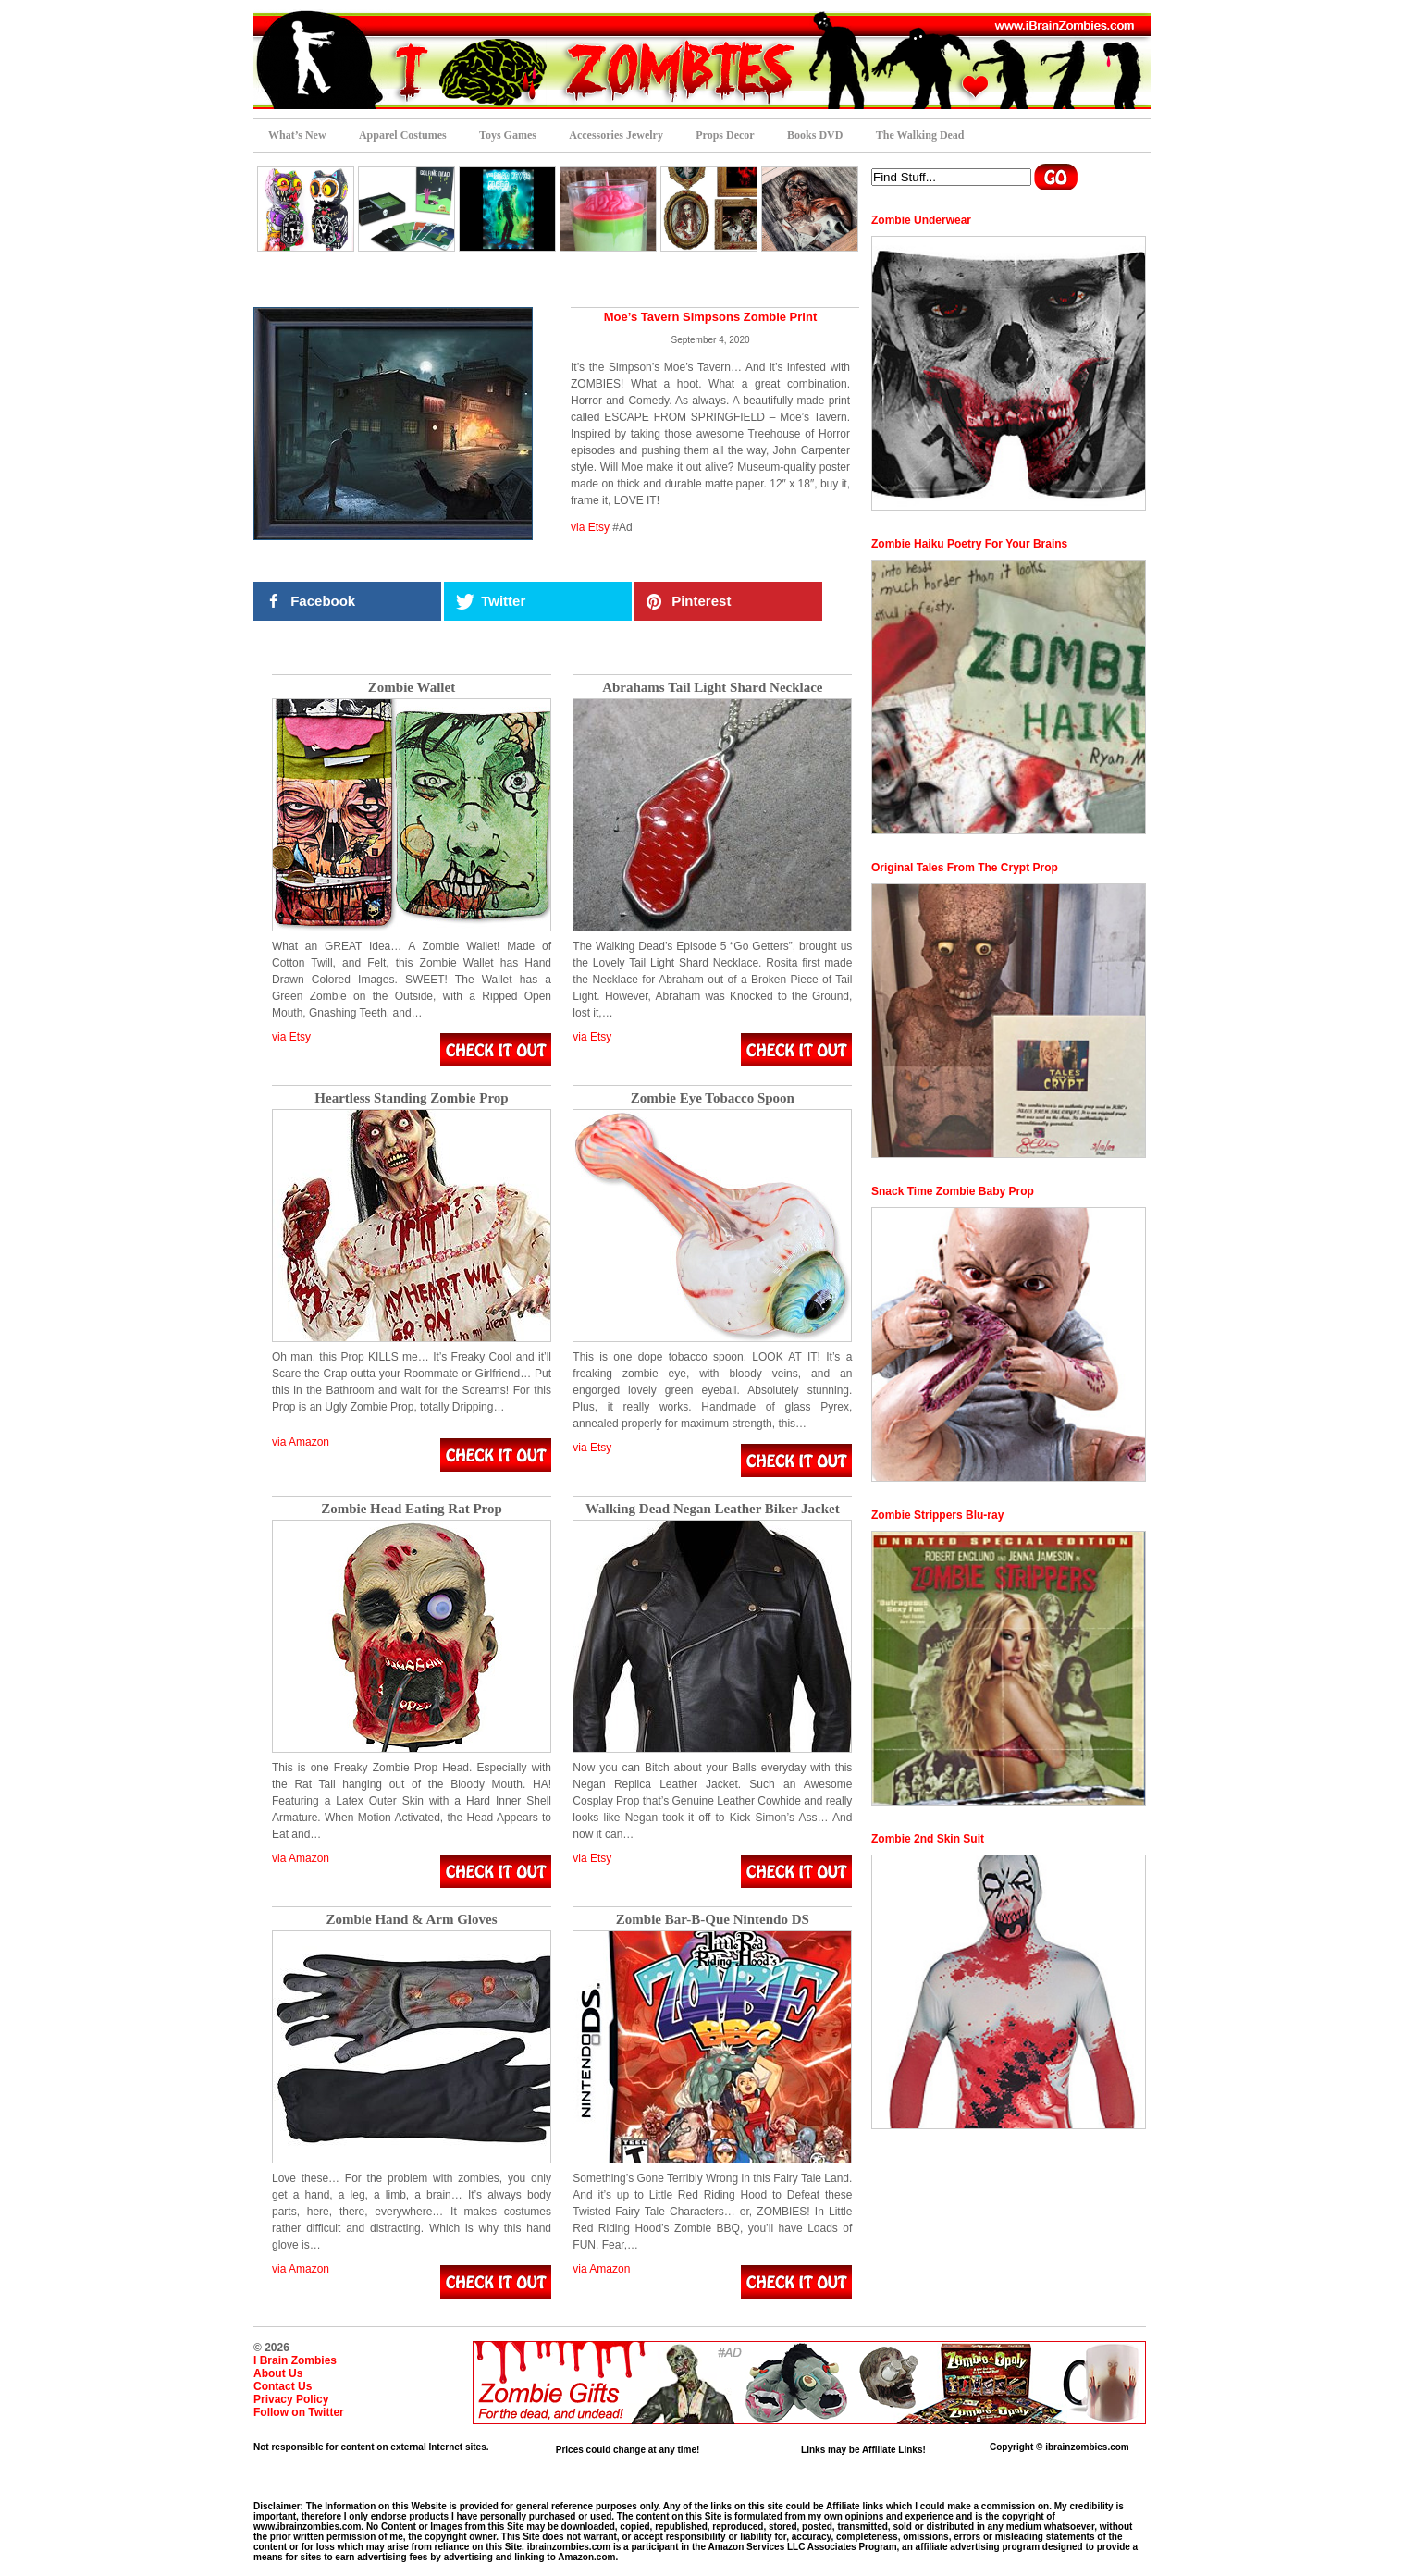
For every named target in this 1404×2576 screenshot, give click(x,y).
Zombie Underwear (921, 220)
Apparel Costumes (403, 135)
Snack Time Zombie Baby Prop (952, 1191)
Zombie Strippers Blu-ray (937, 1515)
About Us (277, 2373)
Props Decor (725, 135)
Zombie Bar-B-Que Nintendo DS (712, 1920)
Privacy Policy (290, 2399)
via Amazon (300, 1442)
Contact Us (282, 2386)
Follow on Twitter (298, 2412)
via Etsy (590, 527)
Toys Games (507, 135)
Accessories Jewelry (616, 135)
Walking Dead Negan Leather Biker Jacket (712, 1509)
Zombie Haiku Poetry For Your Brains (969, 543)
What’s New (297, 135)
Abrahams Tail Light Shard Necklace (712, 688)
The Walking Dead (920, 135)
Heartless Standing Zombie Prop (411, 1098)
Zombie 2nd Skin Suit (927, 1838)
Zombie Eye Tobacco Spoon (712, 1098)
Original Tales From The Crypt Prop (964, 867)
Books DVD (815, 135)
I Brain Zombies (295, 2360)
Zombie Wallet (411, 688)
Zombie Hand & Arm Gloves (411, 1920)
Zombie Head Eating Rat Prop (411, 1509)
